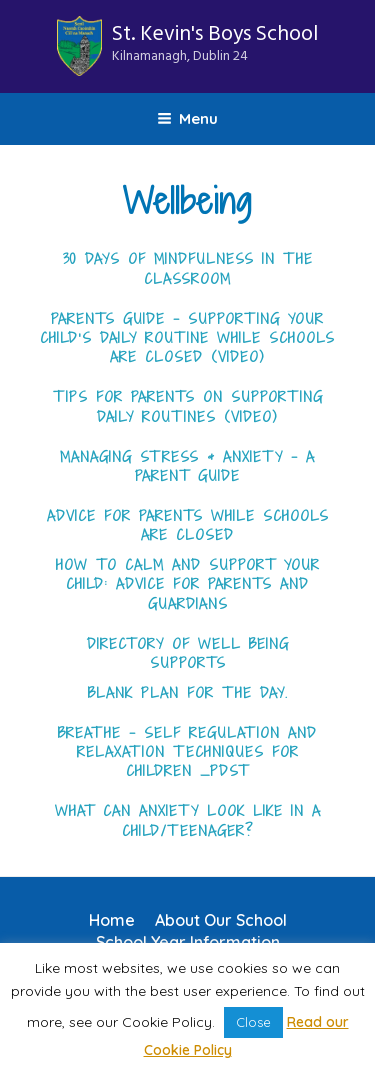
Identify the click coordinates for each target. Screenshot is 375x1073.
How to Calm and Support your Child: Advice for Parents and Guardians (188, 585)
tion (262, 733)
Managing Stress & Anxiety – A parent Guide (187, 466)
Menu (187, 118)
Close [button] (253, 1022)
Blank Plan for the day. (188, 693)
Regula (212, 733)
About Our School (221, 920)
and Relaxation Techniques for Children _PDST (197, 752)
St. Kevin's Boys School (215, 43)
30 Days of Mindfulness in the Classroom (188, 268)
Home (112, 920)
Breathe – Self (119, 733)
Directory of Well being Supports (188, 653)
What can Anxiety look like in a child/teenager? (188, 820)
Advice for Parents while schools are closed (188, 525)
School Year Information (188, 942)
